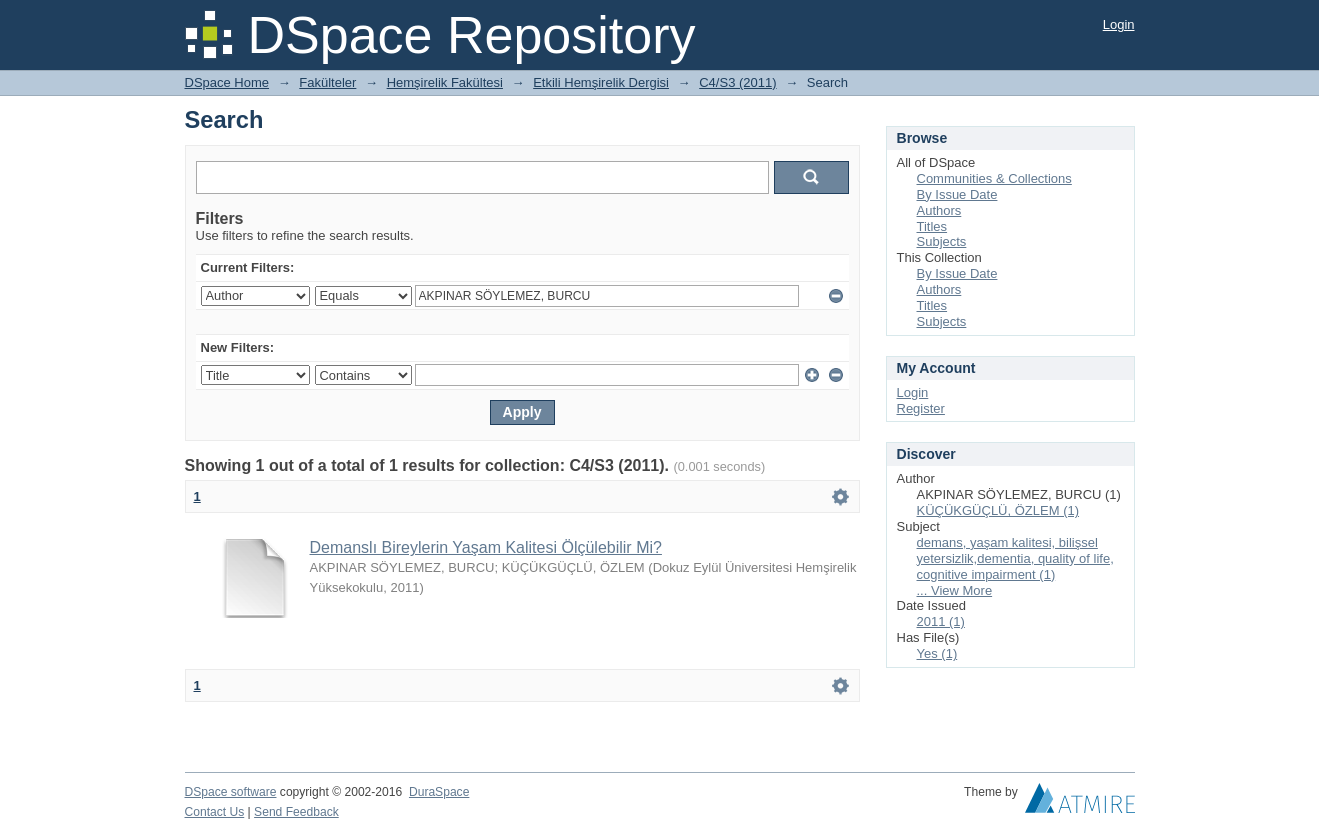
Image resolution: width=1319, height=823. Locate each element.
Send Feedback (296, 812)
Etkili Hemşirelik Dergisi (601, 82)
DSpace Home (227, 82)
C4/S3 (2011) (737, 82)
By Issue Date (957, 194)
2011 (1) (941, 621)
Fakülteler (327, 82)
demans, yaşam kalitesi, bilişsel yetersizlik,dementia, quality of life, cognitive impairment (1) (1015, 558)
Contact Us (215, 812)
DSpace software (231, 792)
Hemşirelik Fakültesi (445, 82)
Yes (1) (937, 653)
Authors (939, 210)
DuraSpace (439, 792)
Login (1119, 24)
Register (921, 408)
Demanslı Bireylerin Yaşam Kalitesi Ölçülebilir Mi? (486, 547)
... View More (955, 590)
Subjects (942, 241)
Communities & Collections (994, 178)
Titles (932, 226)
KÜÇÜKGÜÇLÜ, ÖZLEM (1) (998, 510)
